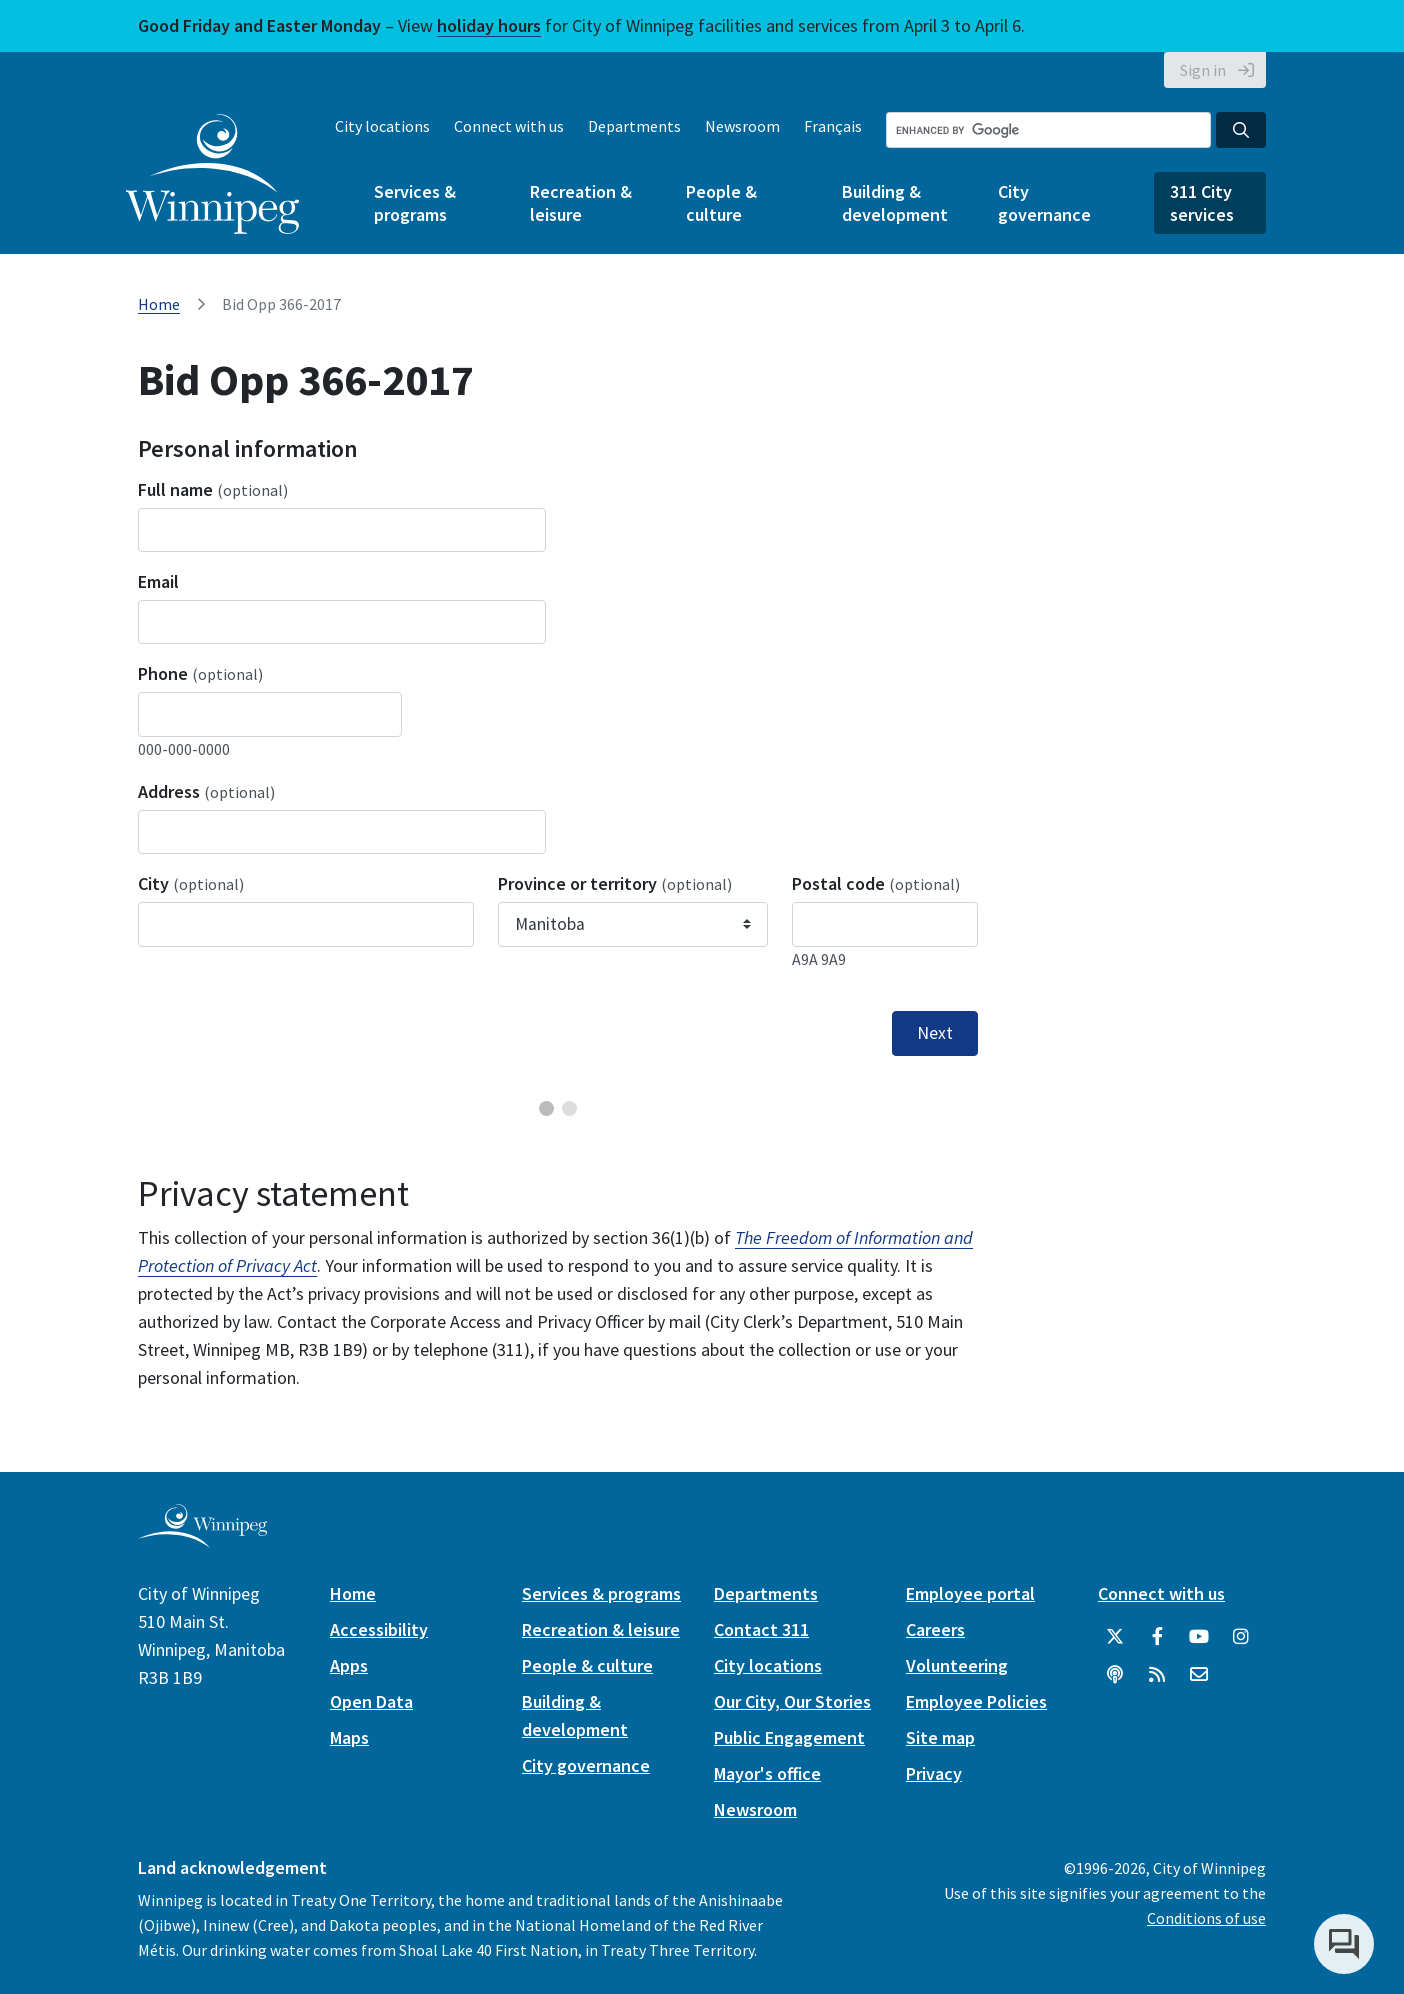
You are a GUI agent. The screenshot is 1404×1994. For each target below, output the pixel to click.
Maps (349, 1737)
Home (159, 304)
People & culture (721, 203)
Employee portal (970, 1593)
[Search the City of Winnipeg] (1048, 130)
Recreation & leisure (581, 203)
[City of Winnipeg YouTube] (1199, 1637)
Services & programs (415, 203)
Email (158, 581)
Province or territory (615, 883)
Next (935, 1033)
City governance (1044, 203)
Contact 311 (761, 1629)
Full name (213, 489)
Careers (935, 1629)
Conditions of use (1206, 1918)
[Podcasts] (1115, 1675)
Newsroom (742, 126)
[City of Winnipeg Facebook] (1157, 1637)
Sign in (1203, 70)
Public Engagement (789, 1737)
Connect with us (509, 126)
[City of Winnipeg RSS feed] (1157, 1675)
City (191, 883)
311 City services (1202, 203)
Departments (634, 126)
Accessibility (379, 1629)
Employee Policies (976, 1701)
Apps (349, 1665)
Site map (940, 1737)
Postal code (876, 883)
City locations (382, 126)
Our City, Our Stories (792, 1701)
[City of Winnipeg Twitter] (1115, 1637)
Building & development (895, 203)
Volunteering (957, 1665)
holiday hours (489, 25)
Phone (200, 673)
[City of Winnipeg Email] (1199, 1675)
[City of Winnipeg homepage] (202, 1539)
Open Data (371, 1701)
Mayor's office (767, 1773)
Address (206, 791)
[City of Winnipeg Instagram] (1241, 1637)
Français (833, 126)
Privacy (934, 1773)
